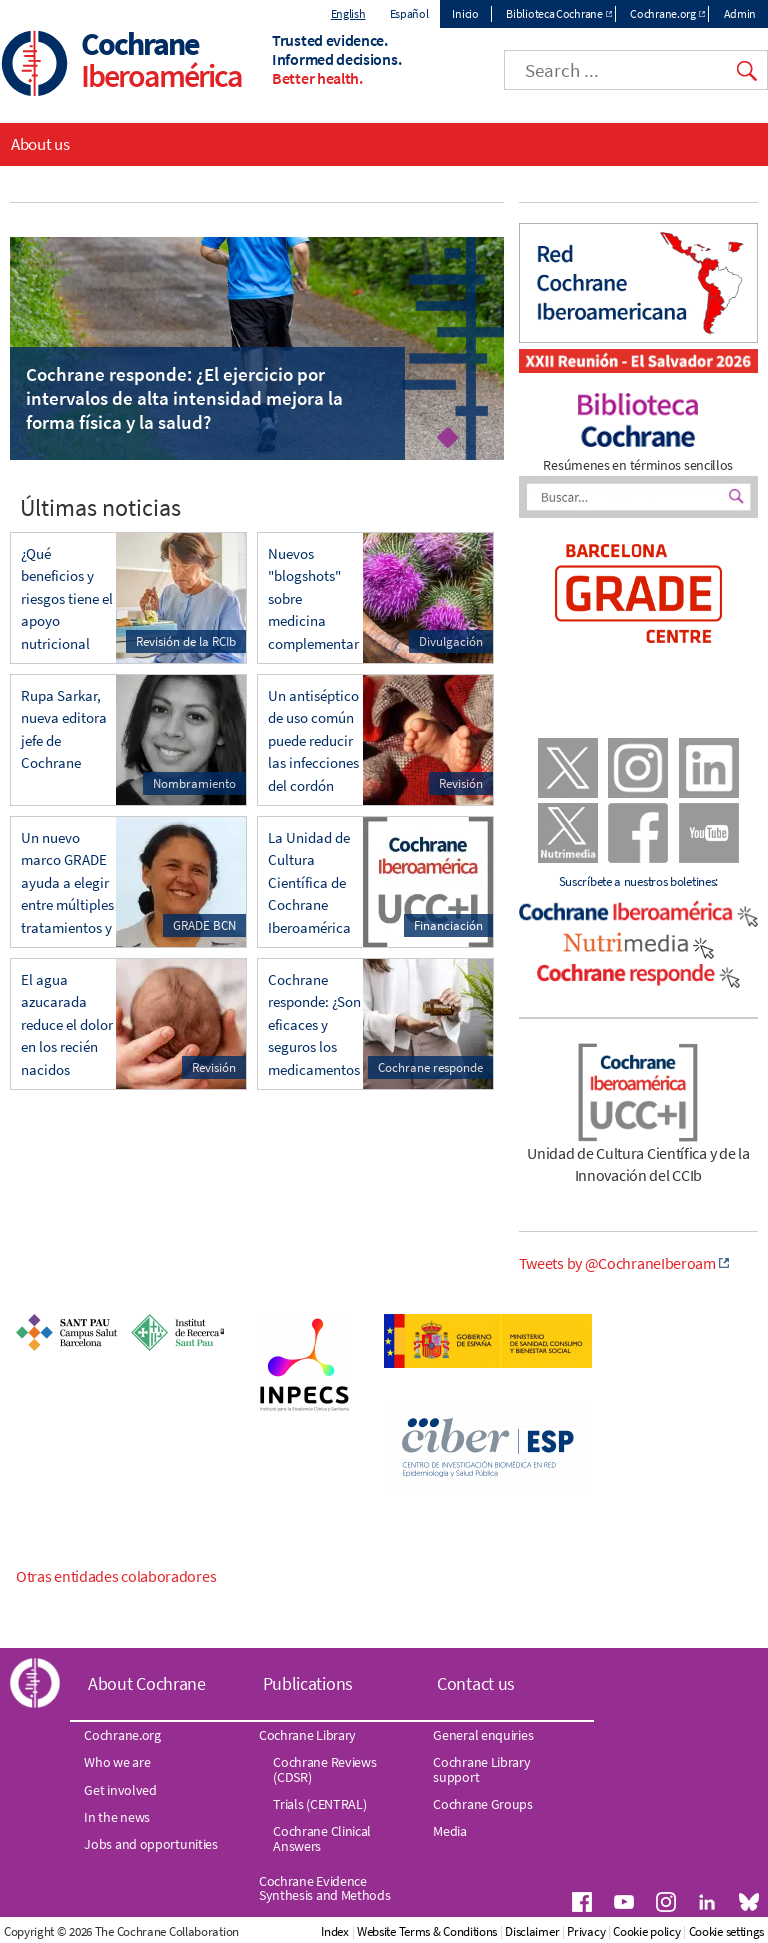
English (348, 13)
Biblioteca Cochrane (554, 13)
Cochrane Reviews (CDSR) (324, 1769)
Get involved (120, 1790)
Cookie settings (727, 1931)
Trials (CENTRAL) (319, 1804)
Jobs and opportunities (150, 1844)
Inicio (465, 13)
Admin (740, 13)
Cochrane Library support (481, 1769)
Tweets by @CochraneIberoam (617, 1263)
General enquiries (483, 1735)
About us (40, 144)
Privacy (586, 1931)
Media (450, 1831)
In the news (117, 1817)
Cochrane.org (662, 13)
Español (409, 13)
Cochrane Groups (483, 1804)
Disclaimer (532, 1931)
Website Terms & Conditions (427, 1931)
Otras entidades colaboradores (116, 1576)
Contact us (476, 1683)
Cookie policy (646, 1931)
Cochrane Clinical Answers (322, 1838)
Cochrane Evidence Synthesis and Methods (325, 1888)
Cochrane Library (307, 1735)
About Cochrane (147, 1683)
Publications (308, 1683)
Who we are (117, 1762)
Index (335, 1931)
